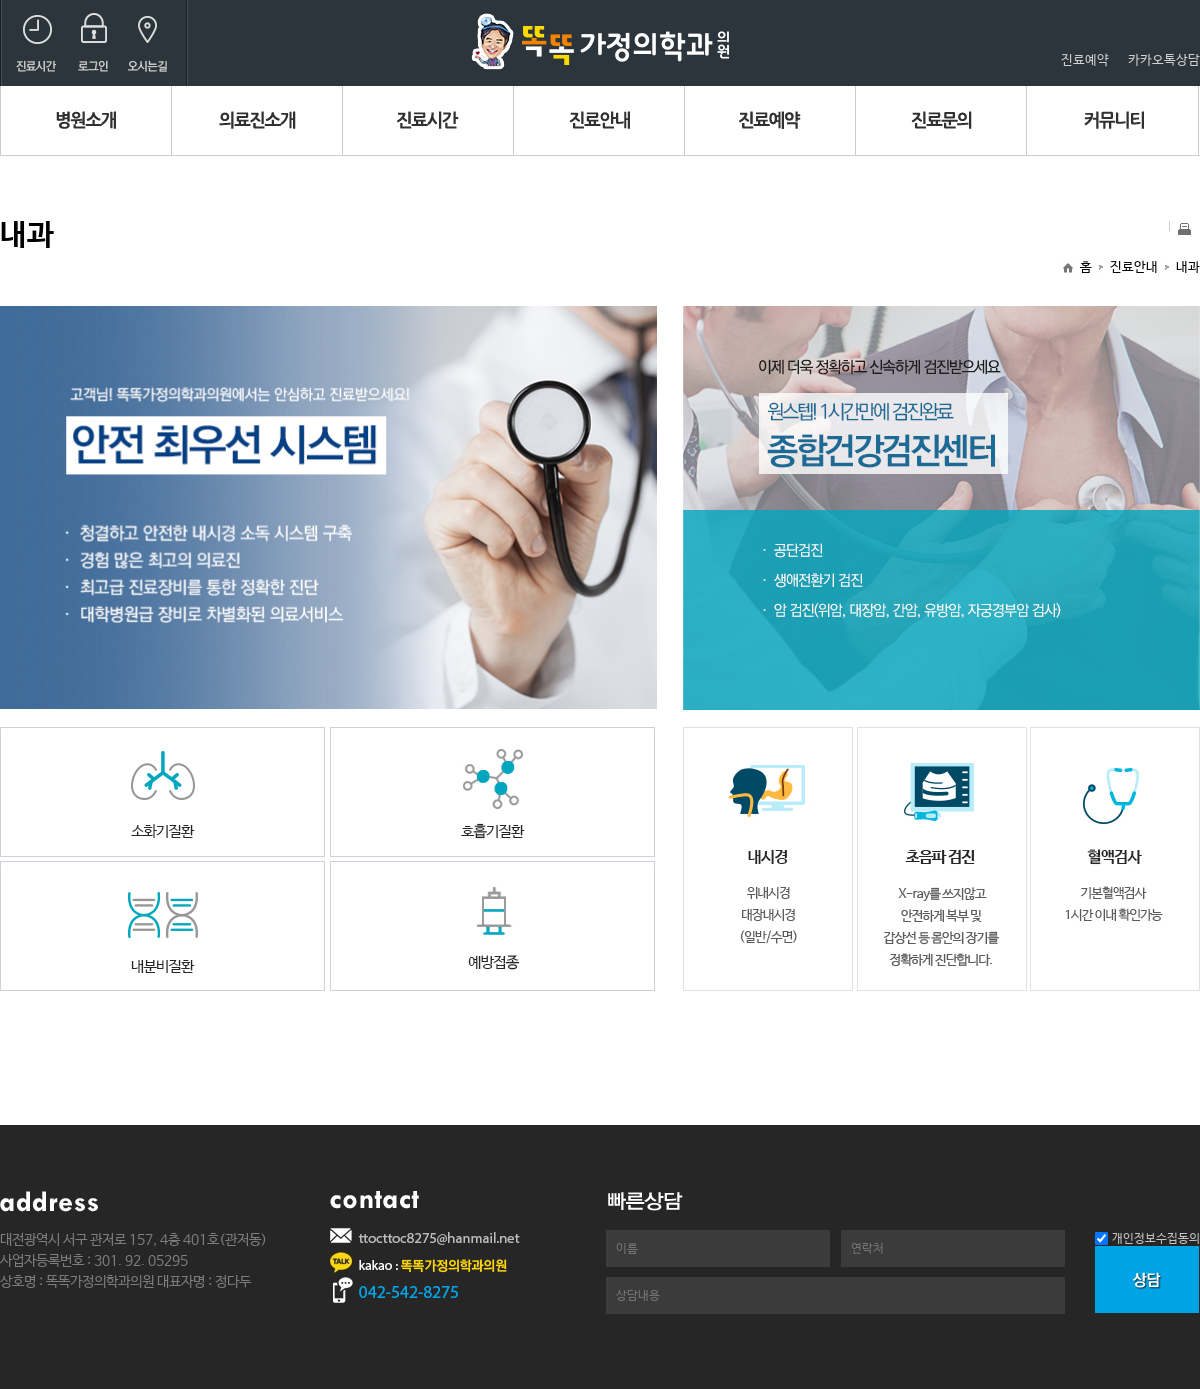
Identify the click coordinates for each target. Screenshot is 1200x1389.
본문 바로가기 (0, 0)
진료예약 (1085, 60)
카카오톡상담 (1164, 60)
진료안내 (1134, 267)
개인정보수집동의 (1156, 1239)
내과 (1188, 267)
